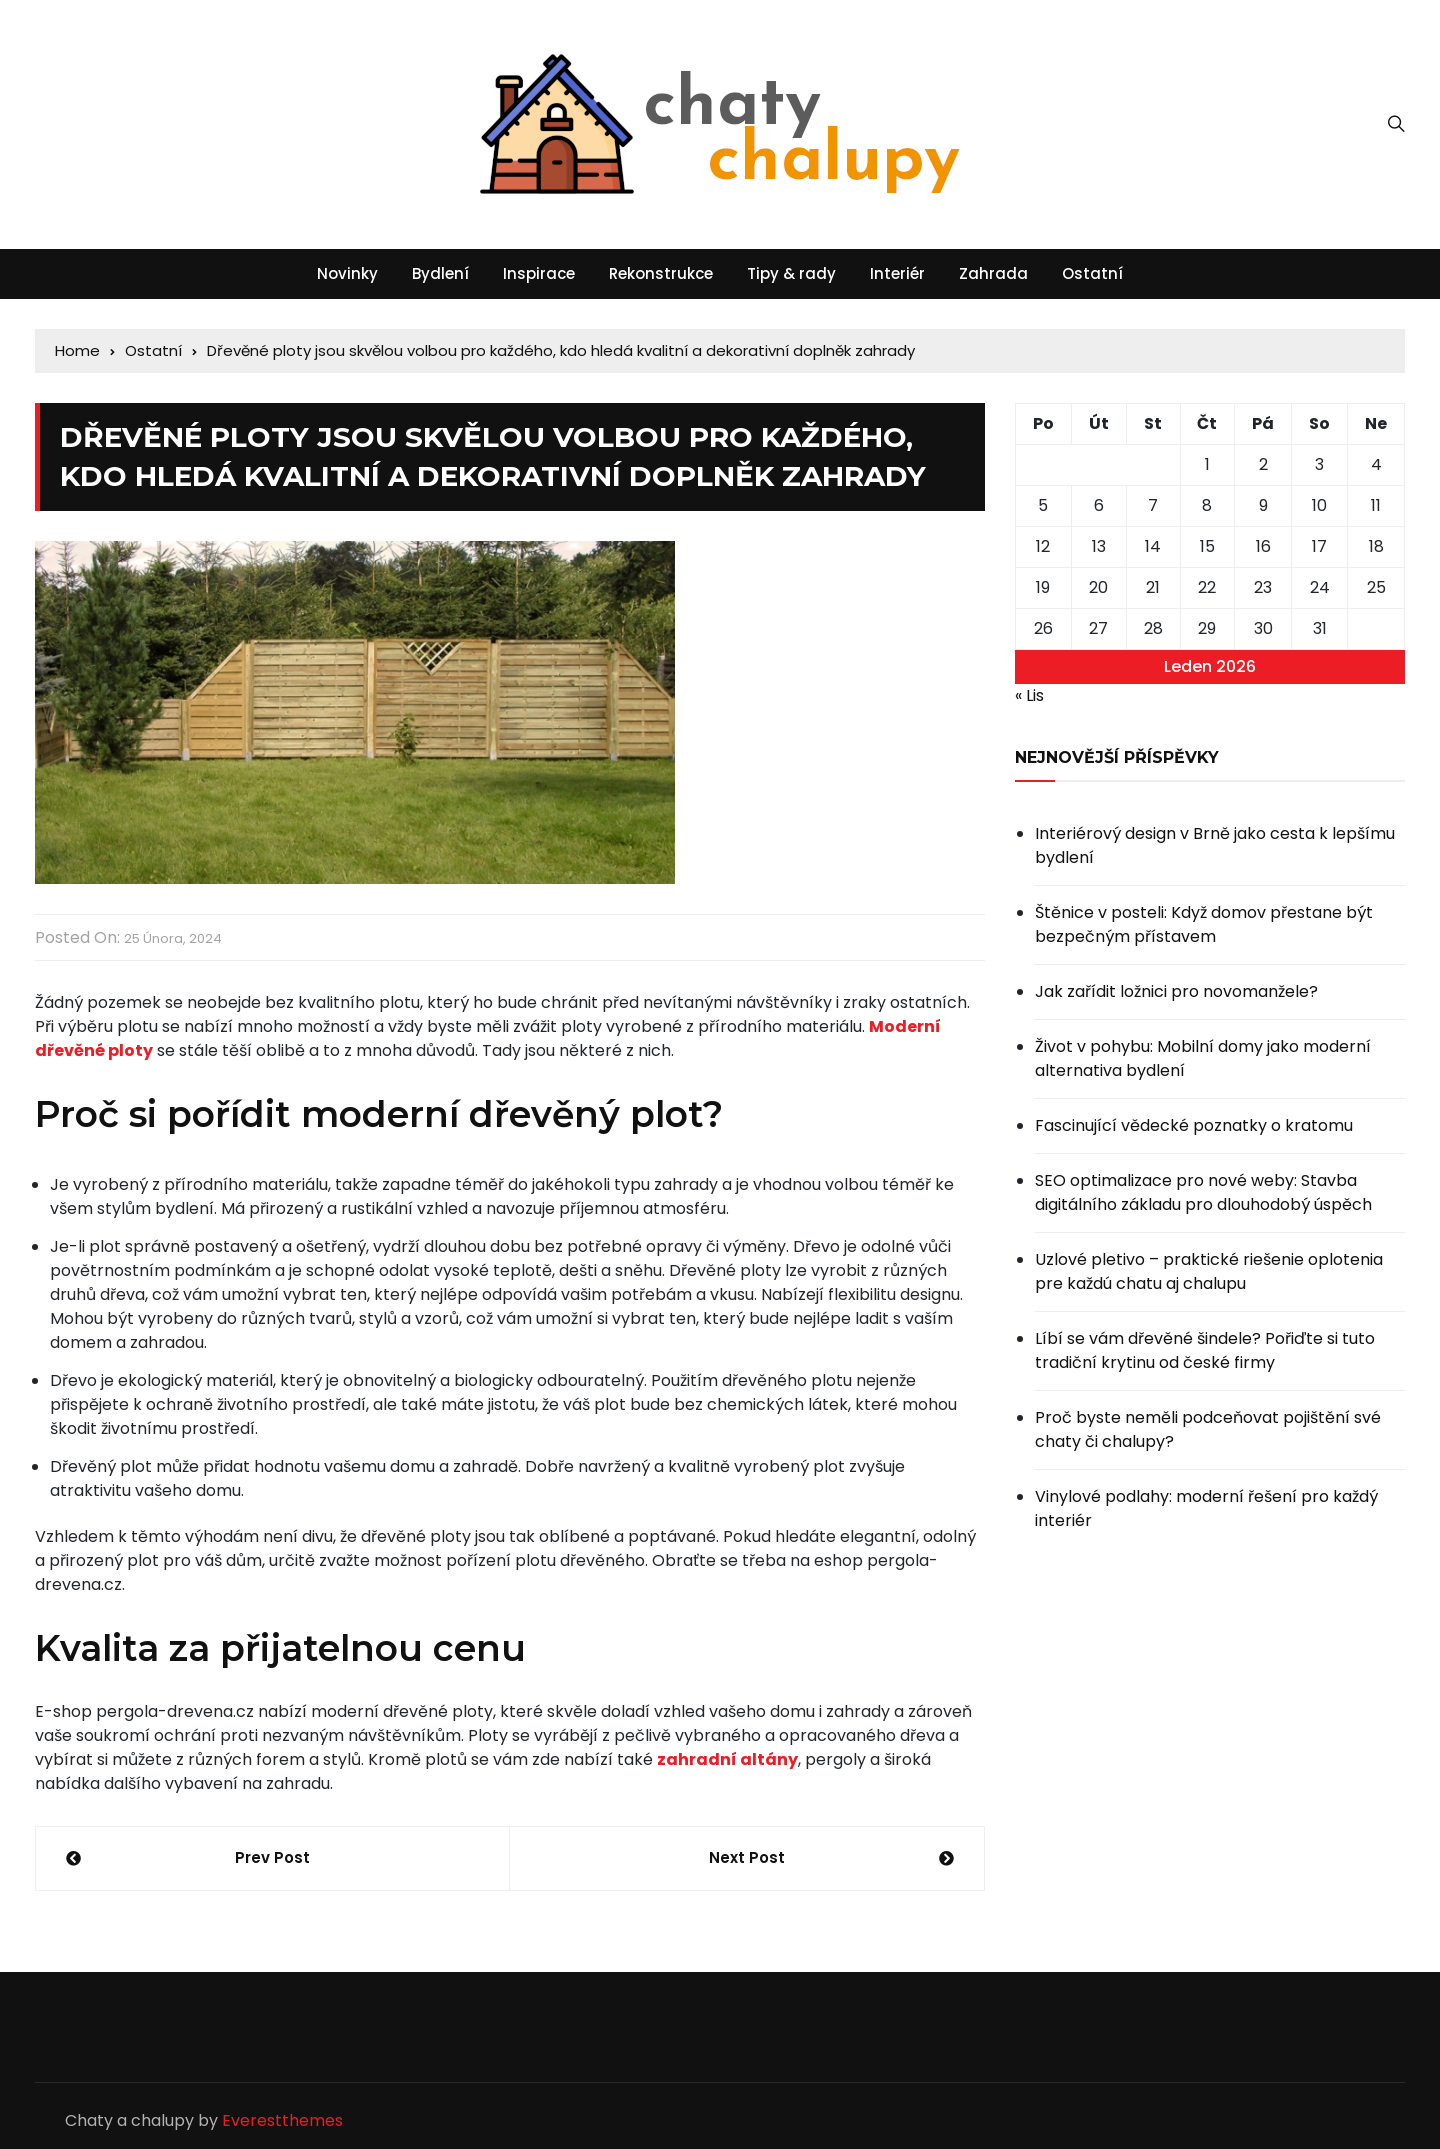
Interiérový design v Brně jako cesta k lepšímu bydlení (1215, 845)
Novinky (347, 273)
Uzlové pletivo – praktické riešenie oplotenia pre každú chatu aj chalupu (1209, 1271)
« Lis (1029, 695)
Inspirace (539, 273)
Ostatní (1092, 273)
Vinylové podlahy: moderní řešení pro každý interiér (1206, 1508)
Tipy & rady (791, 273)
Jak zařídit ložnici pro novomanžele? (1176, 991)
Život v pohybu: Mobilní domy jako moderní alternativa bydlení (1203, 1058)
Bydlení (440, 273)
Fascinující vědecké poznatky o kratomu (1194, 1125)
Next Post (747, 1857)
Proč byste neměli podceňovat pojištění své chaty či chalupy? (1208, 1429)
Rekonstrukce (661, 273)
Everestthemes (282, 2120)
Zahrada (993, 273)
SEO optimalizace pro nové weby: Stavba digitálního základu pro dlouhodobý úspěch (1203, 1192)
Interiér (897, 273)
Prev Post (272, 1857)
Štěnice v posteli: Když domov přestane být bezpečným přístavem (1204, 924)
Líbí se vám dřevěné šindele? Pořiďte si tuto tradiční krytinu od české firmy (1205, 1350)
